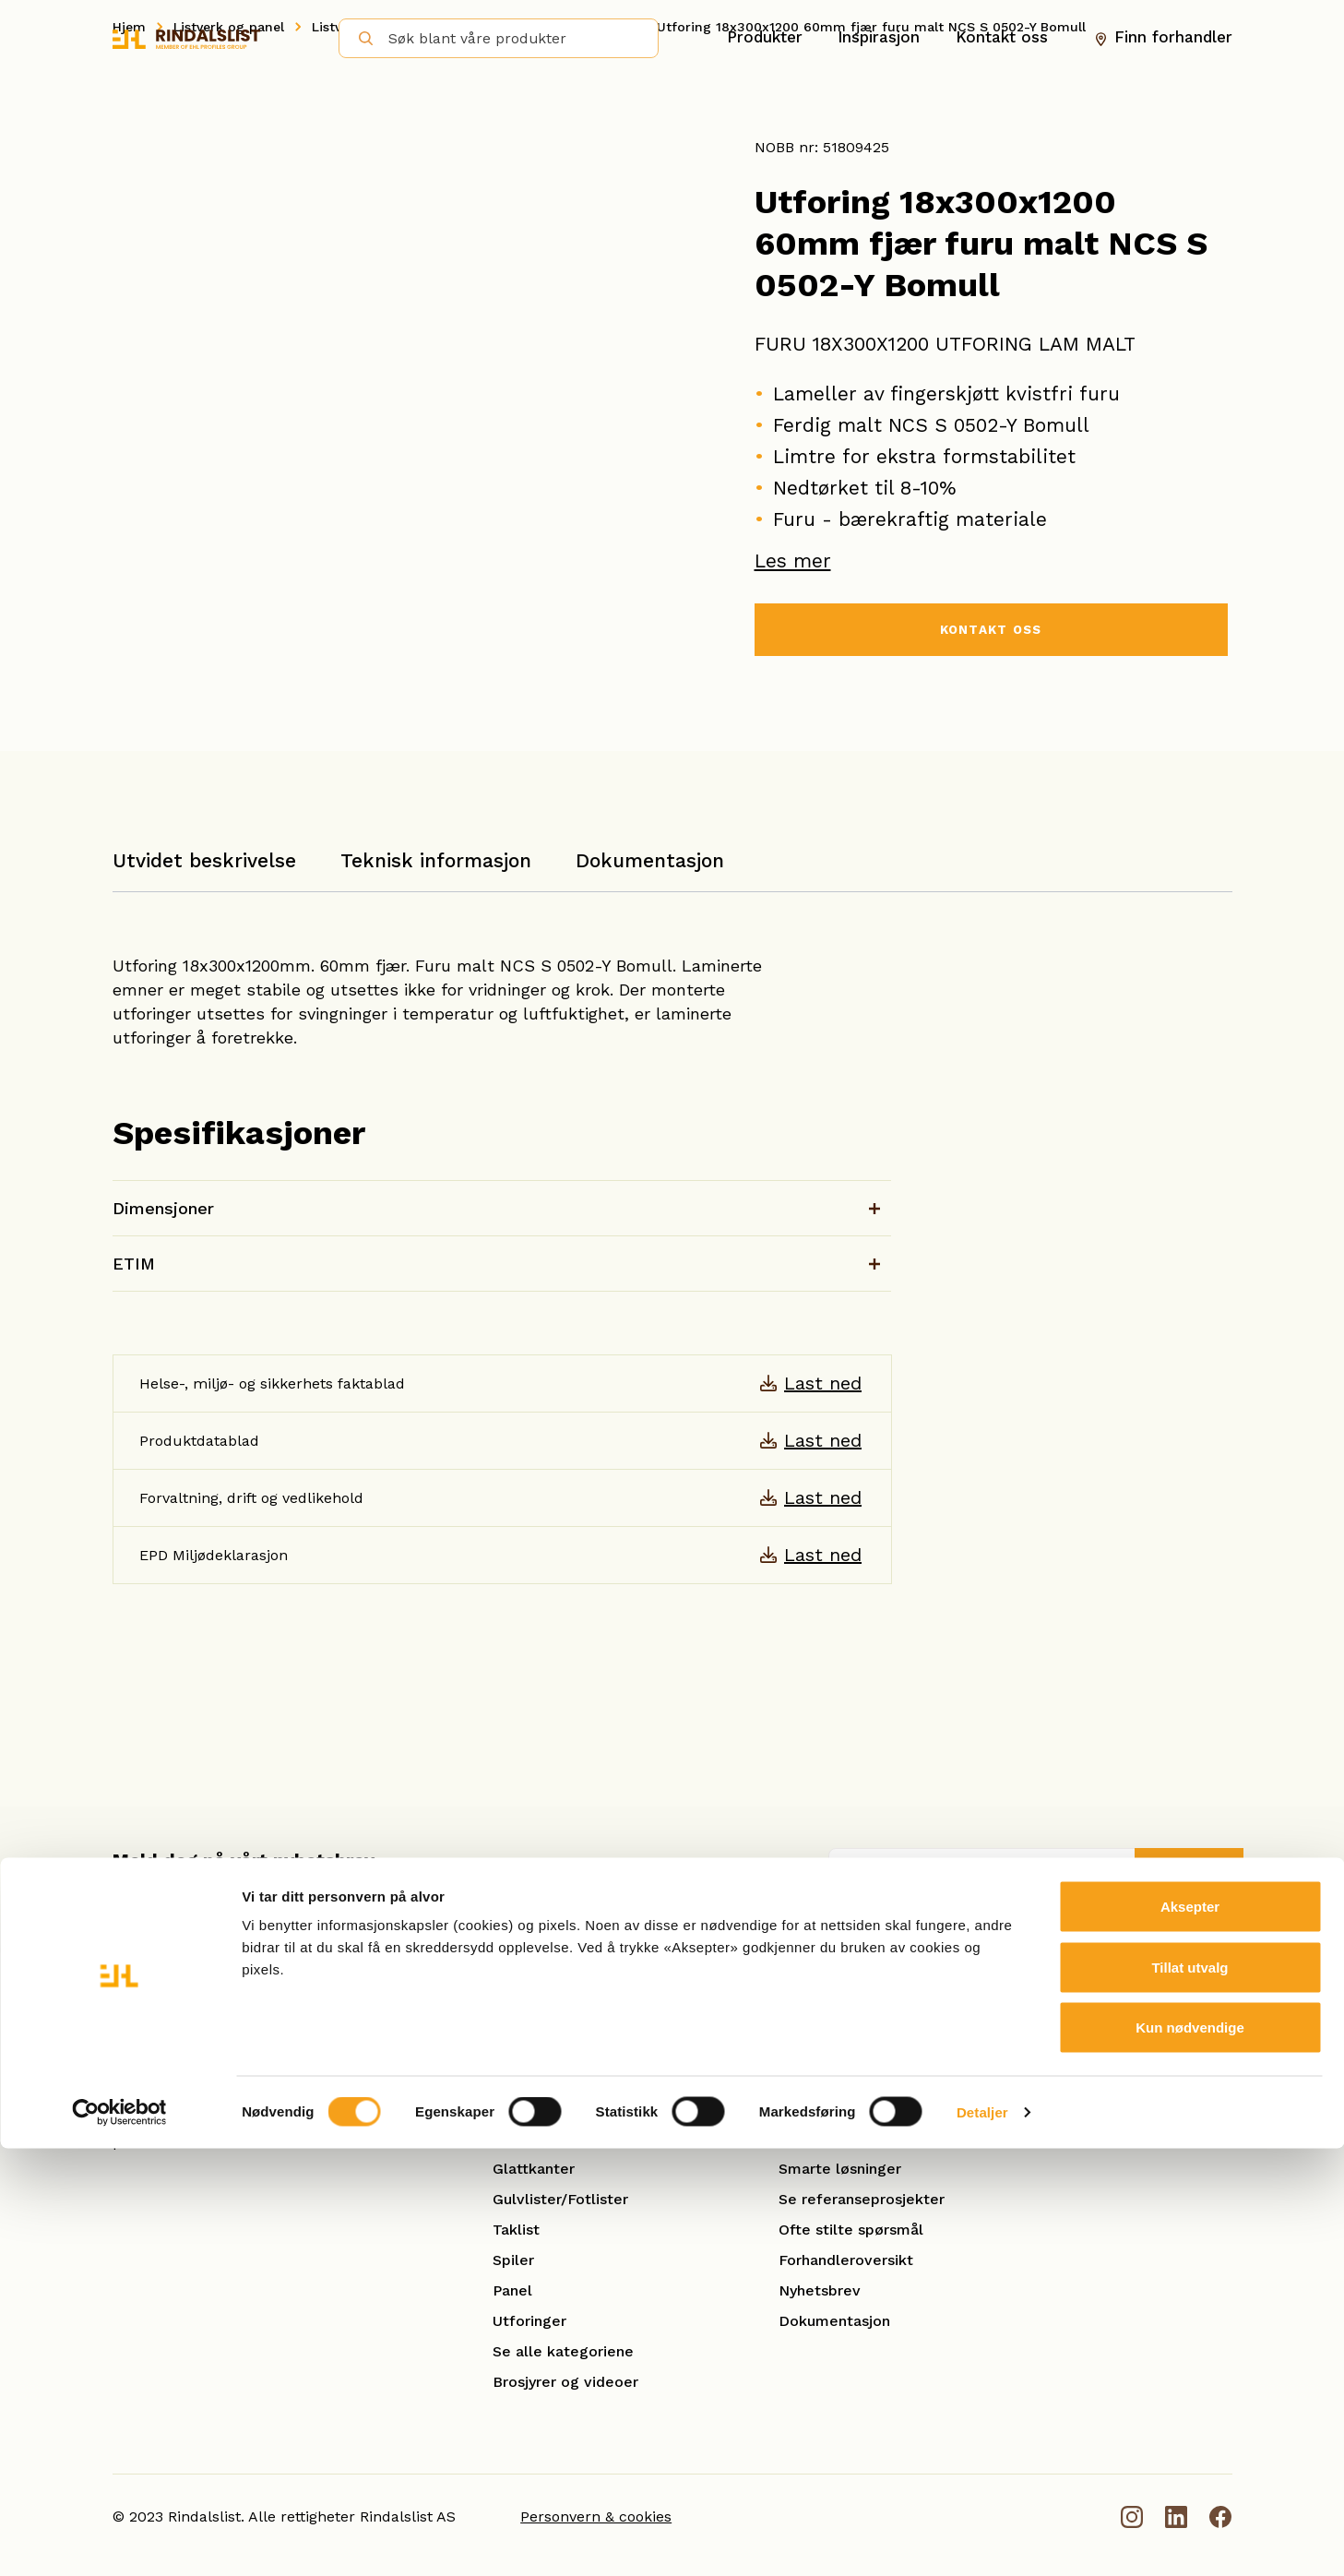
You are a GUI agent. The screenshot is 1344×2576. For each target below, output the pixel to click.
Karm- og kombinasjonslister (595, 2138)
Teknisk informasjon (435, 860)
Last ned (823, 1383)
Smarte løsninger (840, 2168)
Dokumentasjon (650, 860)
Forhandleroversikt (846, 2260)
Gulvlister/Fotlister (560, 2199)
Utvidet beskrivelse (204, 860)
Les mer (793, 560)
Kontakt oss (1002, 38)
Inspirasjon (879, 38)
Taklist (516, 2229)
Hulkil (513, 2108)
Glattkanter (534, 2168)
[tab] (204, 869)
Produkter (765, 38)
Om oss (805, 2077)
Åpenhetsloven (832, 2108)
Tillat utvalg (1189, 2395)
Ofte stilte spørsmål (851, 2229)
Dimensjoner (163, 1208)
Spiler (513, 2260)
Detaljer (982, 2539)
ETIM (134, 1263)
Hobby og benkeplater (573, 2077)
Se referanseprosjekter (862, 2199)
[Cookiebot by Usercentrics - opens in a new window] (119, 2540)
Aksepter (1189, 2334)
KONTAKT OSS (991, 632)
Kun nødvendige (1190, 2455)
